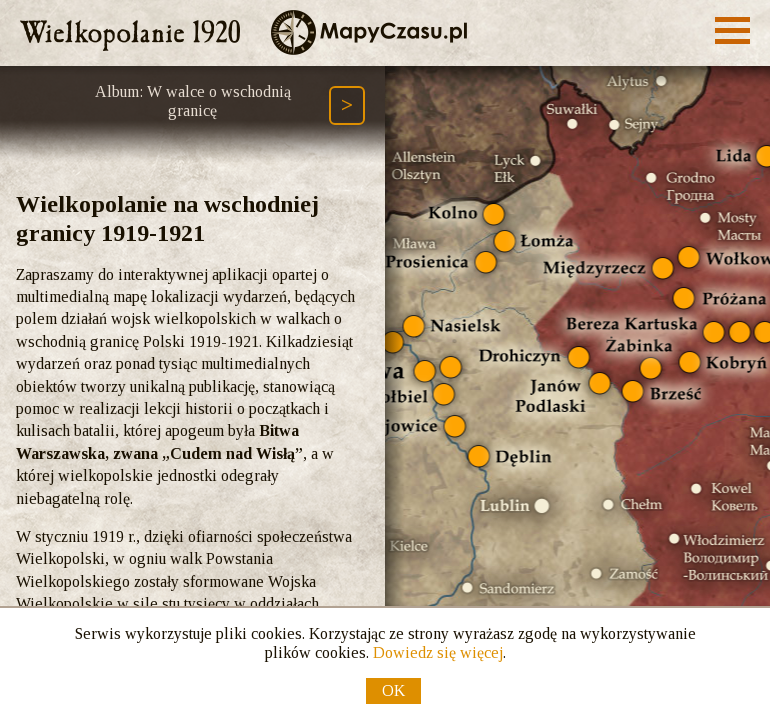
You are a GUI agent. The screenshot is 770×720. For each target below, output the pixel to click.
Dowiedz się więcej (438, 652)
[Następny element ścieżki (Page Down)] (347, 105)
